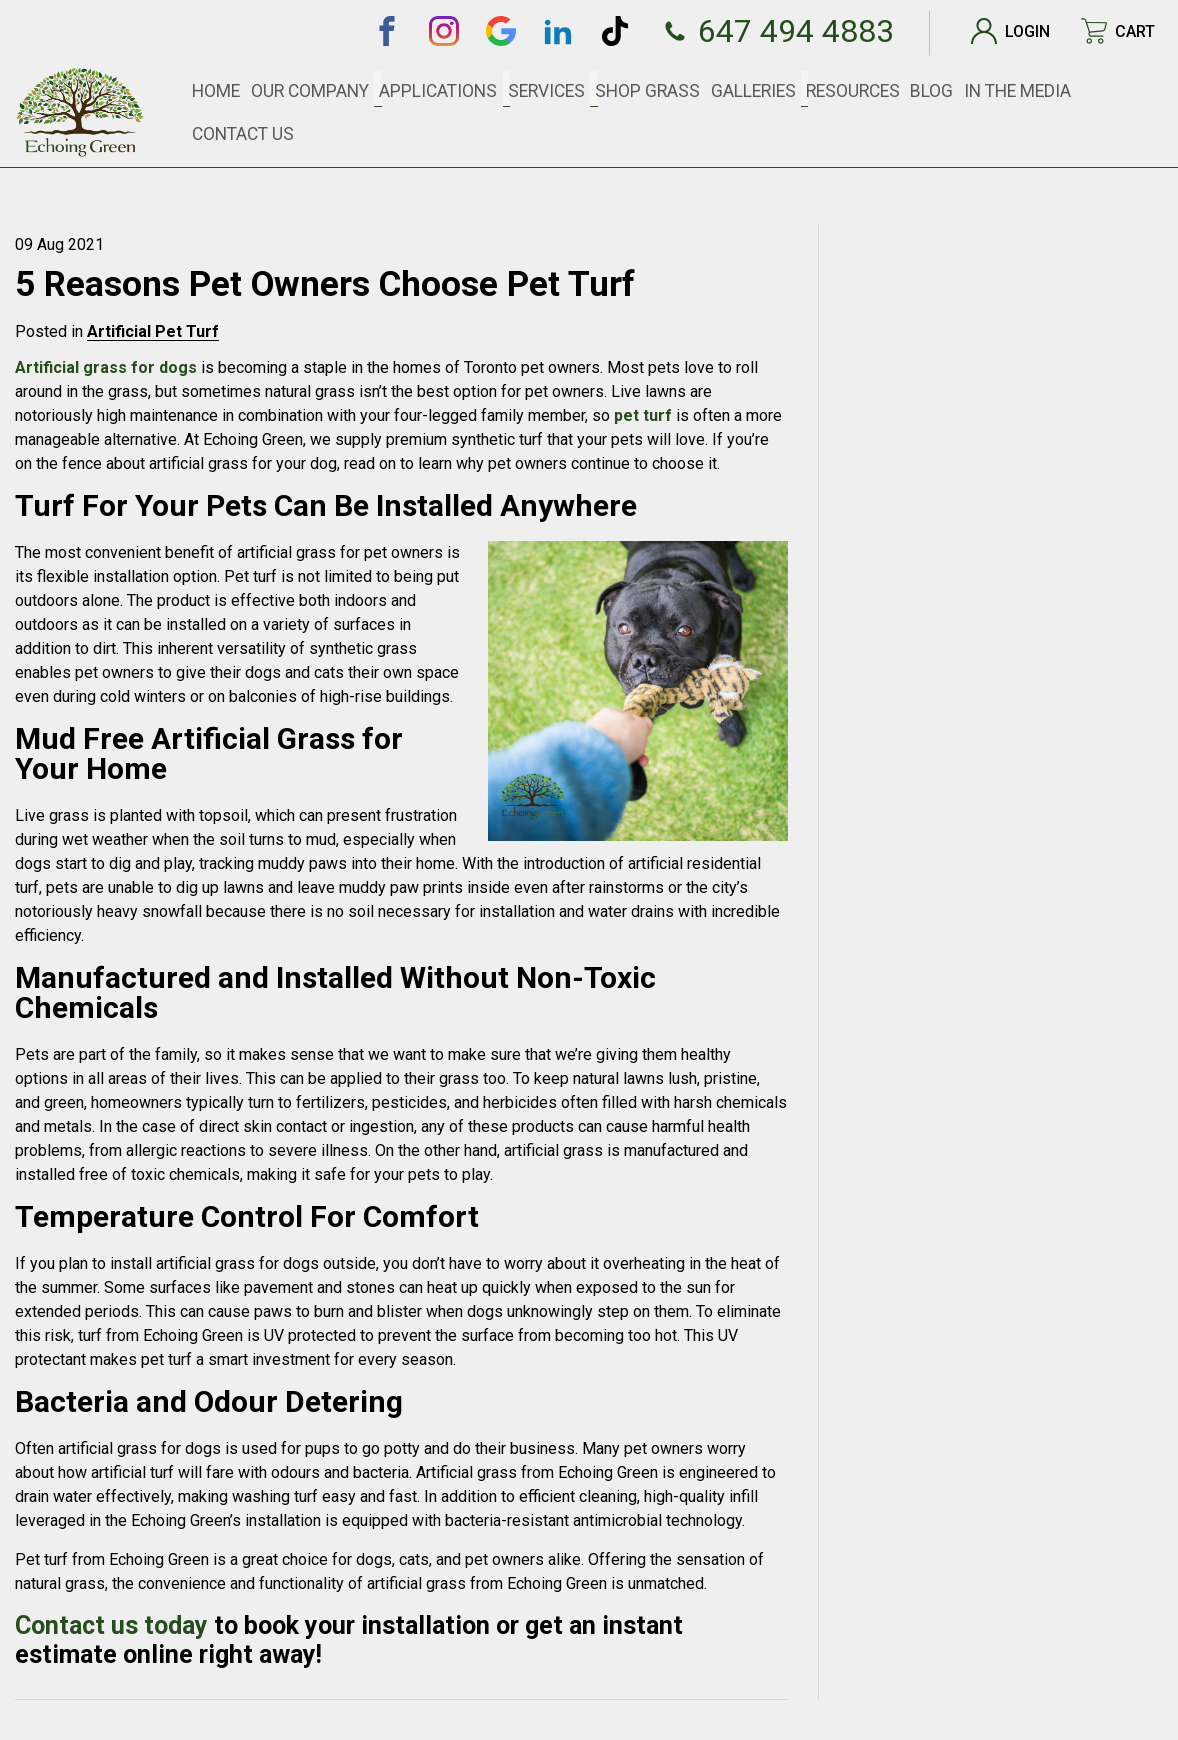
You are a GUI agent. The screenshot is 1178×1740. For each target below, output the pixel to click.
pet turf (643, 415)
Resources (861, 90)
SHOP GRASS (676, 90)
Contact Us (1112, 90)
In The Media (1011, 90)
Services (585, 90)
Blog (934, 90)
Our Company (376, 90)
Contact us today (111, 1625)
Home (291, 90)
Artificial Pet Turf (153, 331)
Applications (489, 90)
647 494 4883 (769, 31)
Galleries (770, 90)
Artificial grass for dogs (106, 367)
